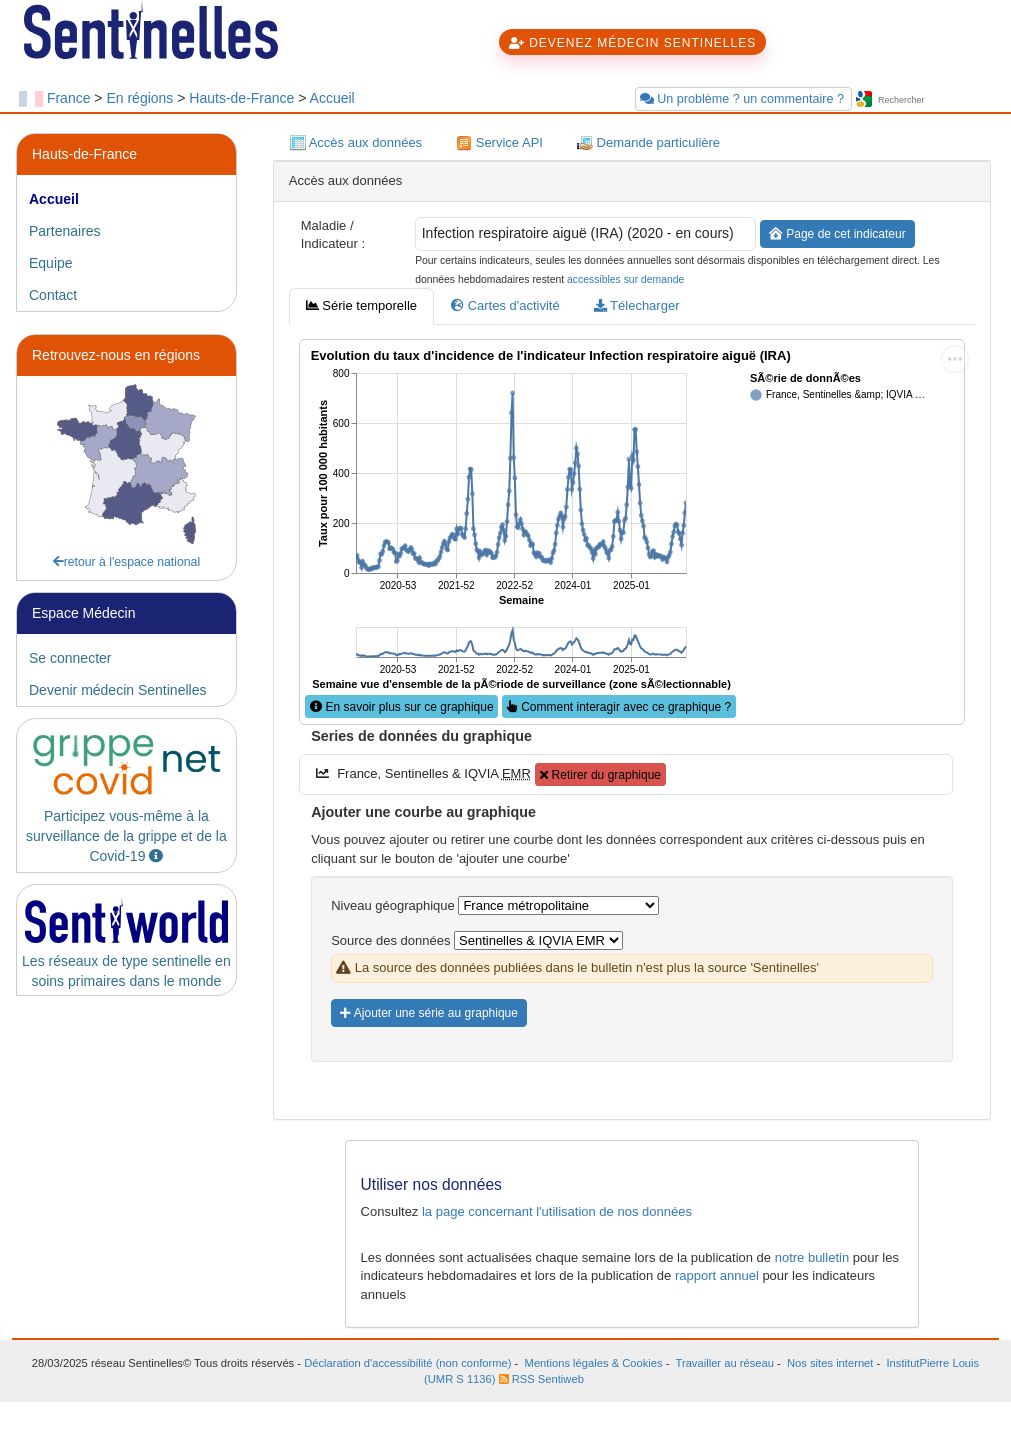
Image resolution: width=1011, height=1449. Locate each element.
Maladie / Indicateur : (333, 235)
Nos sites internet (830, 1363)
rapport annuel (717, 1275)
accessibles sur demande (625, 279)
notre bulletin (812, 1257)
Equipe (51, 263)
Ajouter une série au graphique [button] (429, 1013)
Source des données (390, 940)
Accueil (332, 98)
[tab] (126, 199)
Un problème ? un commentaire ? (744, 99)
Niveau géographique (393, 905)
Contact (53, 295)
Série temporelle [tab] (361, 305)
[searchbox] (934, 100)
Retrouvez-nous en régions (116, 355)
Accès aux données (356, 143)
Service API (499, 143)
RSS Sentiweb (541, 1379)
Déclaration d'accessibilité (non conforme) (407, 1363)
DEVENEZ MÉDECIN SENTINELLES (632, 43)
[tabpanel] (632, 715)
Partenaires (65, 231)
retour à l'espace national (127, 562)
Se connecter (70, 658)
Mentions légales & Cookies (594, 1363)
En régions (139, 98)
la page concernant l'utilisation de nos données (557, 1211)
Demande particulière (648, 143)
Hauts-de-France (241, 98)
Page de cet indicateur (837, 234)
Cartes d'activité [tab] (505, 305)
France (69, 98)
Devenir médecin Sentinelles (117, 690)
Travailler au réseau (725, 1363)
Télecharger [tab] (637, 305)
